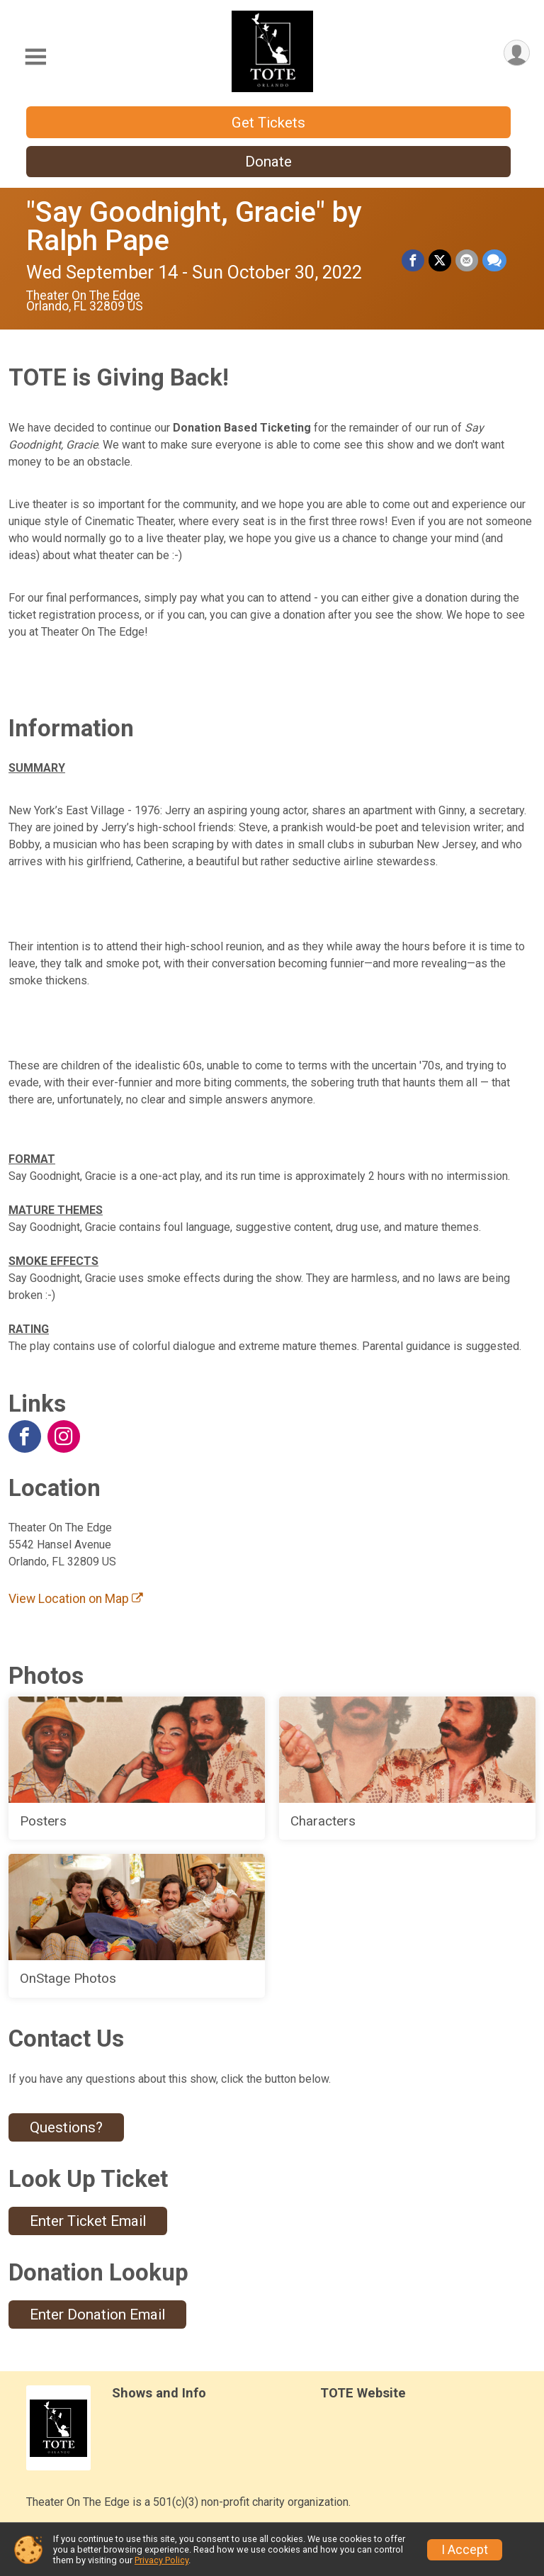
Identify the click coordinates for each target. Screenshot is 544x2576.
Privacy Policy (161, 2560)
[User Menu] (517, 53)
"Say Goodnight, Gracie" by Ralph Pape (194, 226)
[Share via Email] (466, 260)
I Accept (464, 2550)
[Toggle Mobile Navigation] (35, 57)
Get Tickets (268, 122)
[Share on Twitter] (440, 260)
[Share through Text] (494, 260)
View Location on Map (75, 1599)
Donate (268, 161)
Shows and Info (159, 2392)
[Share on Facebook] (413, 260)
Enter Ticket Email (88, 2220)
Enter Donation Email (97, 2314)
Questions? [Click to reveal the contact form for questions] (66, 2127)
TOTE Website (363, 2392)
